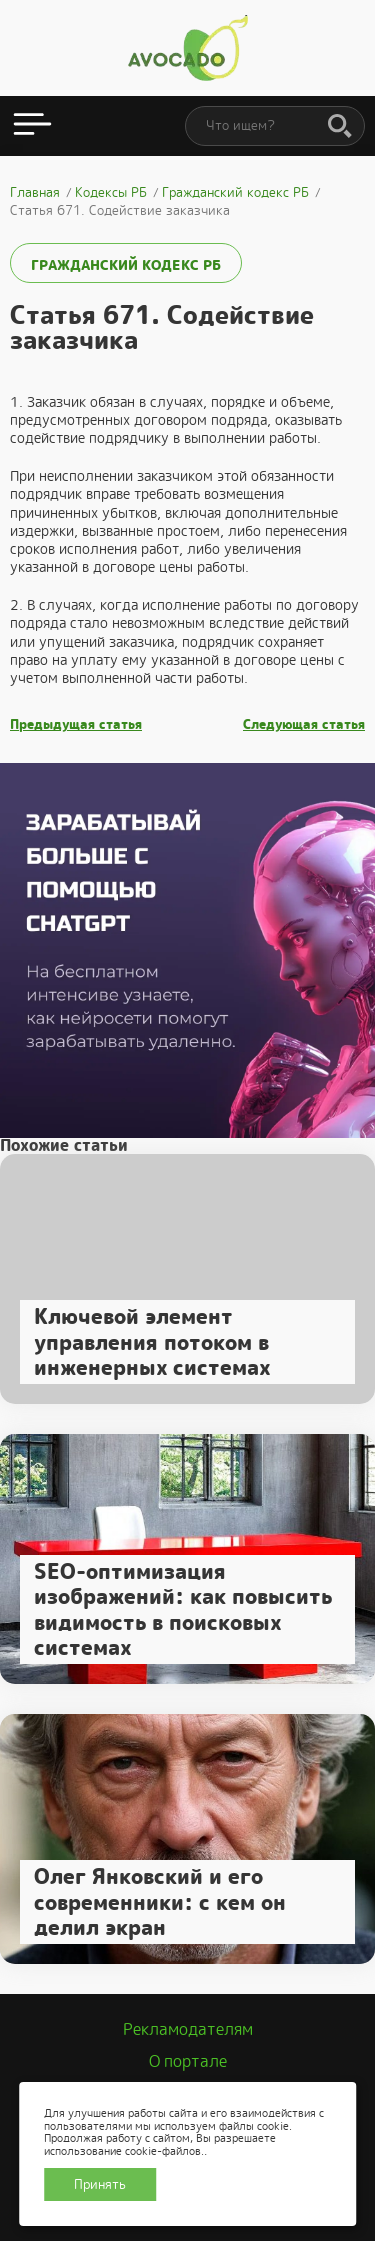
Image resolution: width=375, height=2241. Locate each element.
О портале (188, 2061)
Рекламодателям (188, 2029)
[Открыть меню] (32, 126)
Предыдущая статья (76, 725)
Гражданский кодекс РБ (126, 265)
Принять (100, 2184)
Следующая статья (304, 725)
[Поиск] (340, 127)
